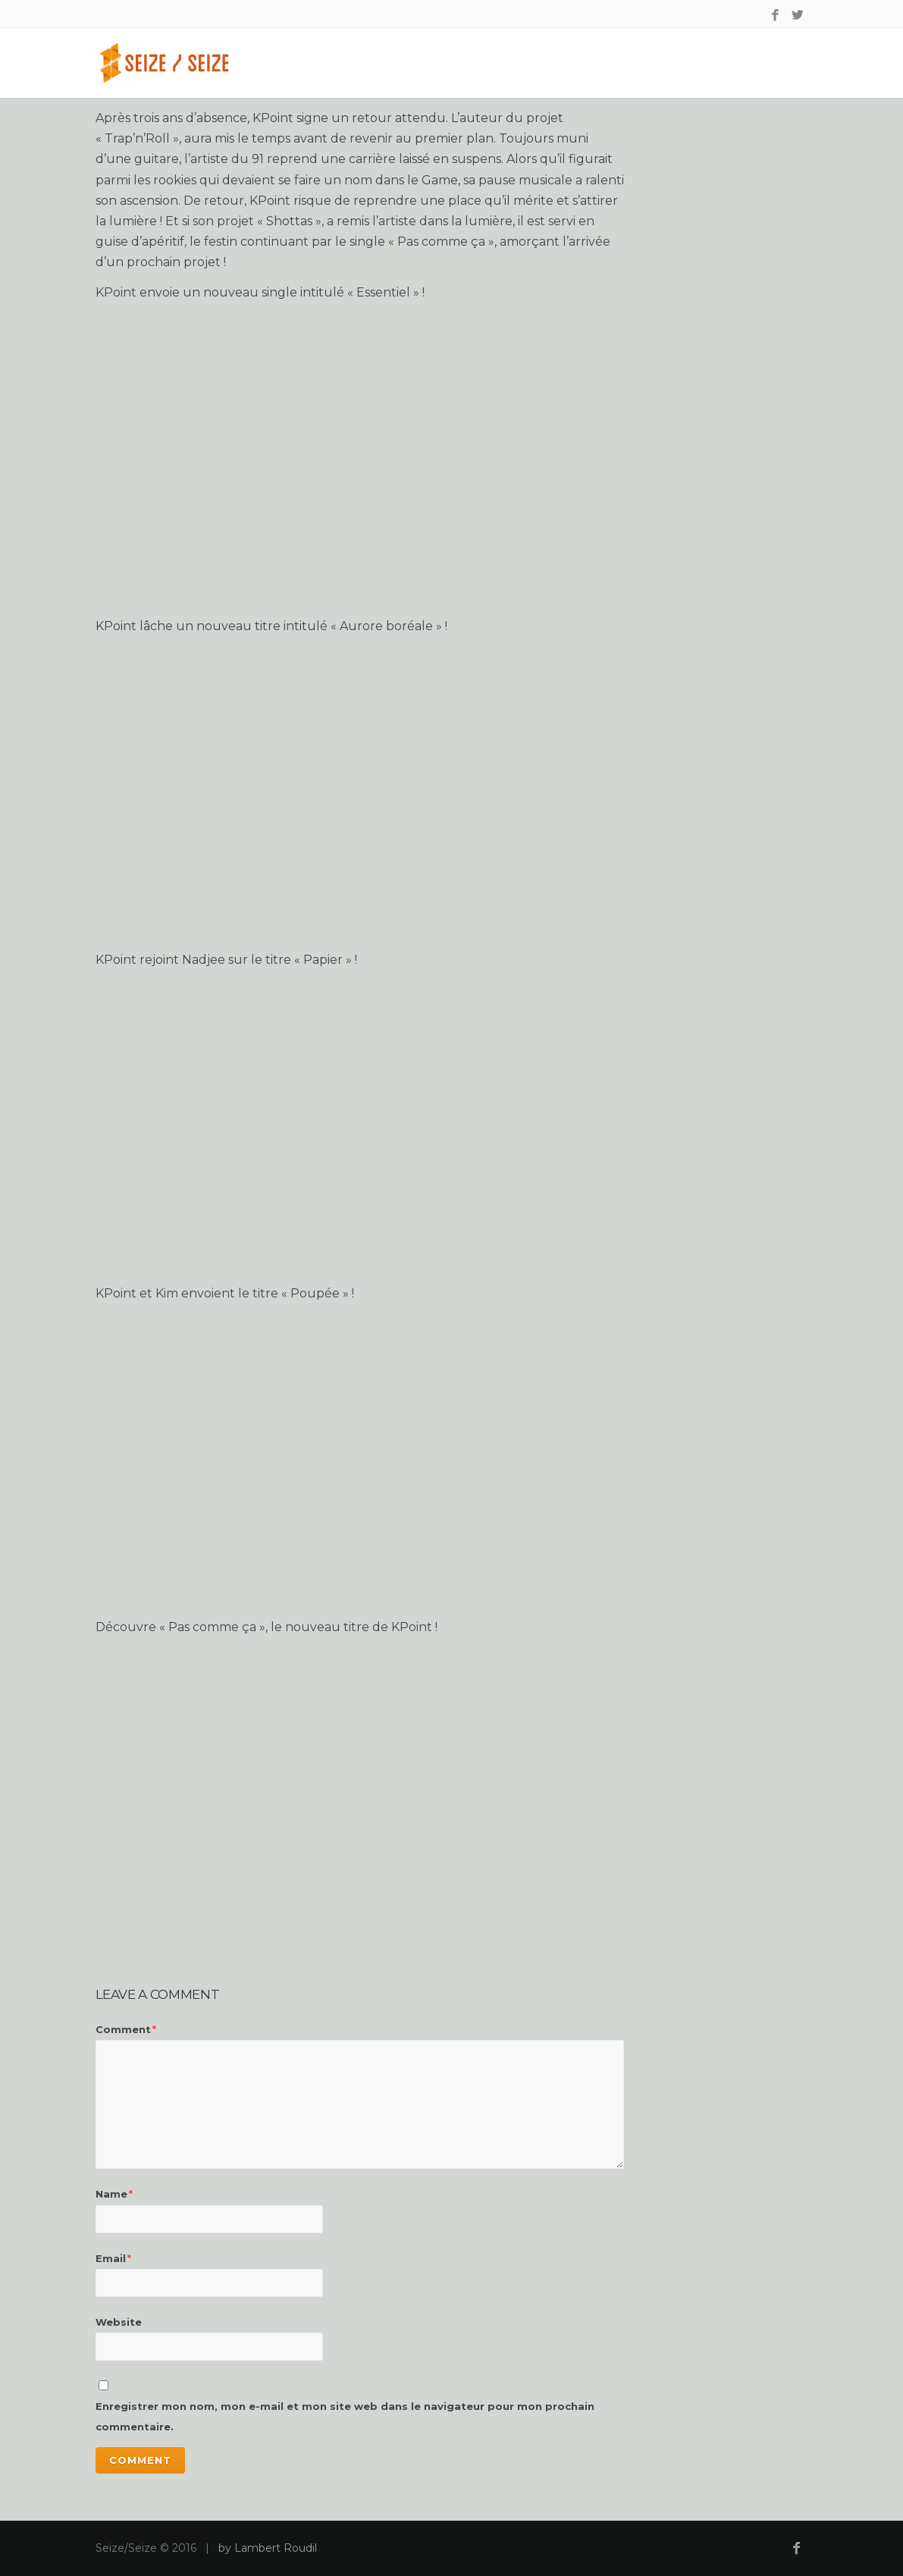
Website (119, 2322)
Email (113, 2258)
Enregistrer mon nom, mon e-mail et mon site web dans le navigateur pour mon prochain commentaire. (345, 2416)
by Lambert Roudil (267, 2548)
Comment (126, 2029)
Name (114, 2194)
